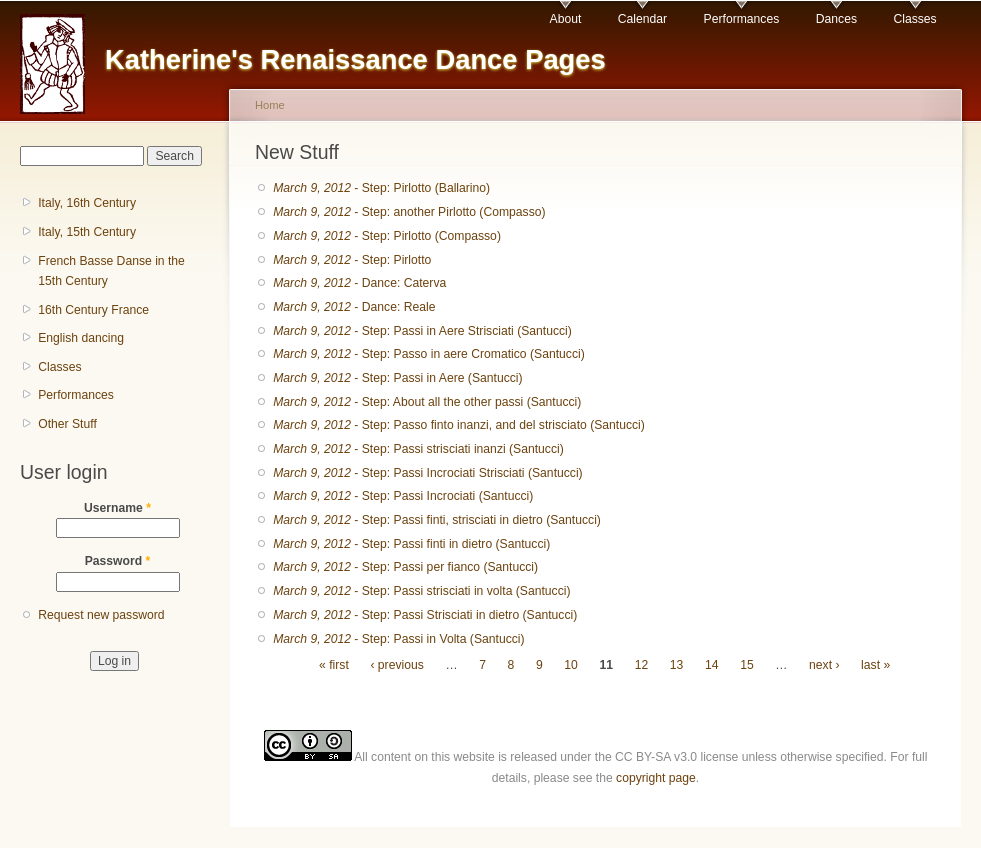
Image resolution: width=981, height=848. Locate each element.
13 (677, 665)
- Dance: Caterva (359, 283)
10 (571, 665)
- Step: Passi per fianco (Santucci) (405, 567)
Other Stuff (67, 424)
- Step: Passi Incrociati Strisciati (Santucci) (427, 473)
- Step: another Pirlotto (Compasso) (409, 212)
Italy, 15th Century (87, 232)
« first (334, 665)
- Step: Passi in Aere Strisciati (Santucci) (422, 331)
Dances (836, 19)
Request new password (101, 615)
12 (642, 665)
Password (118, 561)
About (566, 19)
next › (824, 665)
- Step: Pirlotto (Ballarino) (381, 188)
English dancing (81, 338)
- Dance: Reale (354, 307)
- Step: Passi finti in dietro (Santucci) (411, 544)
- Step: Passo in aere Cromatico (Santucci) (428, 354)
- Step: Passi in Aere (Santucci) (397, 378)
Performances (742, 19)
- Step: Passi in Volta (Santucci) (398, 639)
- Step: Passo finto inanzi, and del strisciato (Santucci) (459, 425)
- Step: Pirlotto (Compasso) (387, 236)
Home (270, 105)
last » (875, 665)
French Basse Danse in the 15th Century (111, 271)
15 (747, 665)
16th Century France (93, 310)
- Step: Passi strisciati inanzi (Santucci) (418, 449)
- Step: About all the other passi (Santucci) (427, 402)
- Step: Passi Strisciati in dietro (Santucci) (425, 615)
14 (712, 665)
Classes (914, 19)
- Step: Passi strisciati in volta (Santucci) (421, 591)
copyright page (656, 778)
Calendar (642, 19)
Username (117, 508)
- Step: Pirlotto (352, 260)
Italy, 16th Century (87, 203)
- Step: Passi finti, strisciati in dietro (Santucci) (437, 520)
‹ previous (396, 665)
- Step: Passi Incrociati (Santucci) (403, 496)
